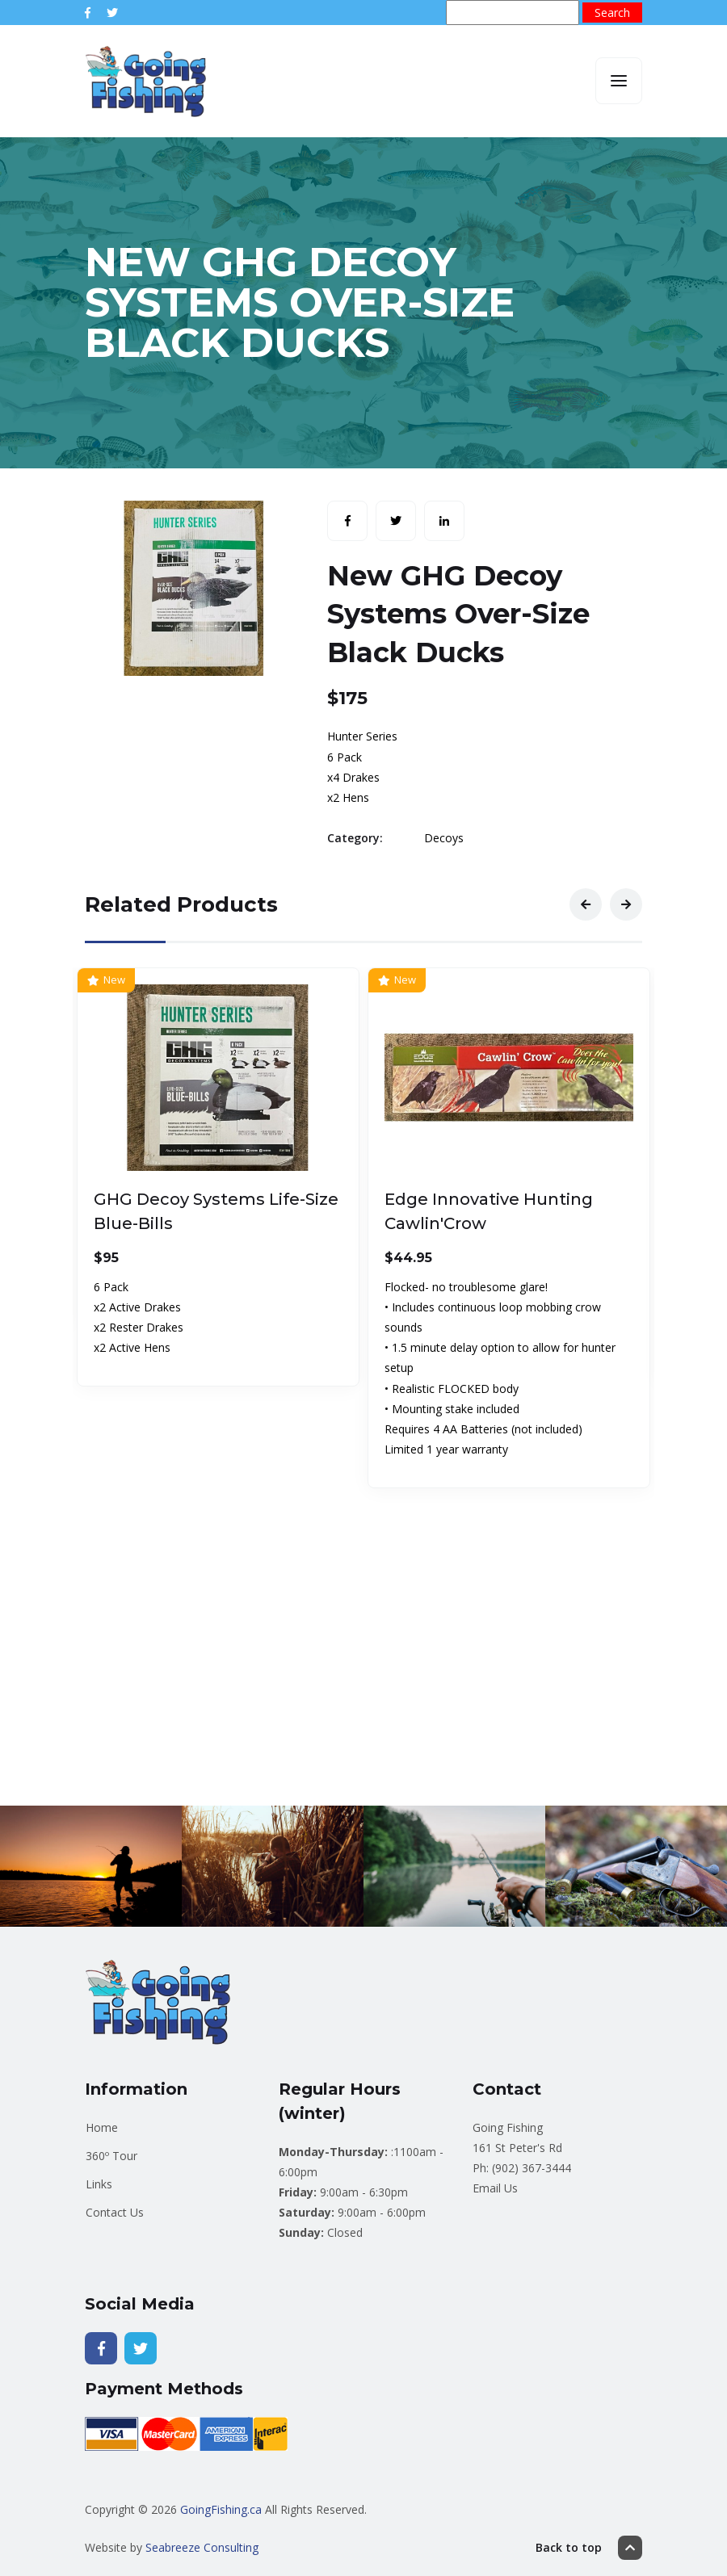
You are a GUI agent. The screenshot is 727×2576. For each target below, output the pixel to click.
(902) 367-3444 (531, 2167)
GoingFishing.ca (221, 2509)
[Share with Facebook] (347, 521)
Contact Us (115, 2212)
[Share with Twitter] (396, 521)
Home (102, 2127)
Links (99, 2184)
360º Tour (111, 2155)
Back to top (589, 2548)
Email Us (495, 2188)
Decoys (444, 837)
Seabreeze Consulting (201, 2547)
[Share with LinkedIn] (444, 521)
